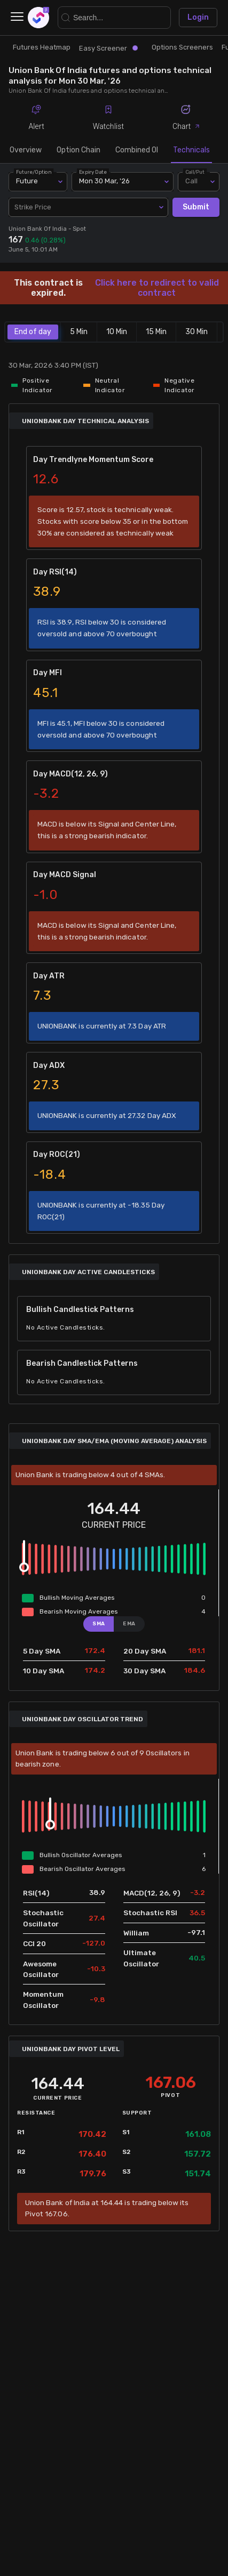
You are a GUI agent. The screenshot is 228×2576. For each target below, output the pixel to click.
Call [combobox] (191, 181)
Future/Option (33, 172)
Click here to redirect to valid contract (157, 288)
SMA (98, 1623)
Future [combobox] (27, 181)
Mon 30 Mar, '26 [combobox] (104, 181)
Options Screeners (182, 47)
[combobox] (88, 207)
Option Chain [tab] (78, 150)
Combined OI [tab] (136, 150)
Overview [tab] (25, 150)
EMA (129, 1623)
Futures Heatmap (41, 47)
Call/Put (195, 172)
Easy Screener (108, 48)
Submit (195, 207)
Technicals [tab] (191, 150)
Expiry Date (93, 172)
